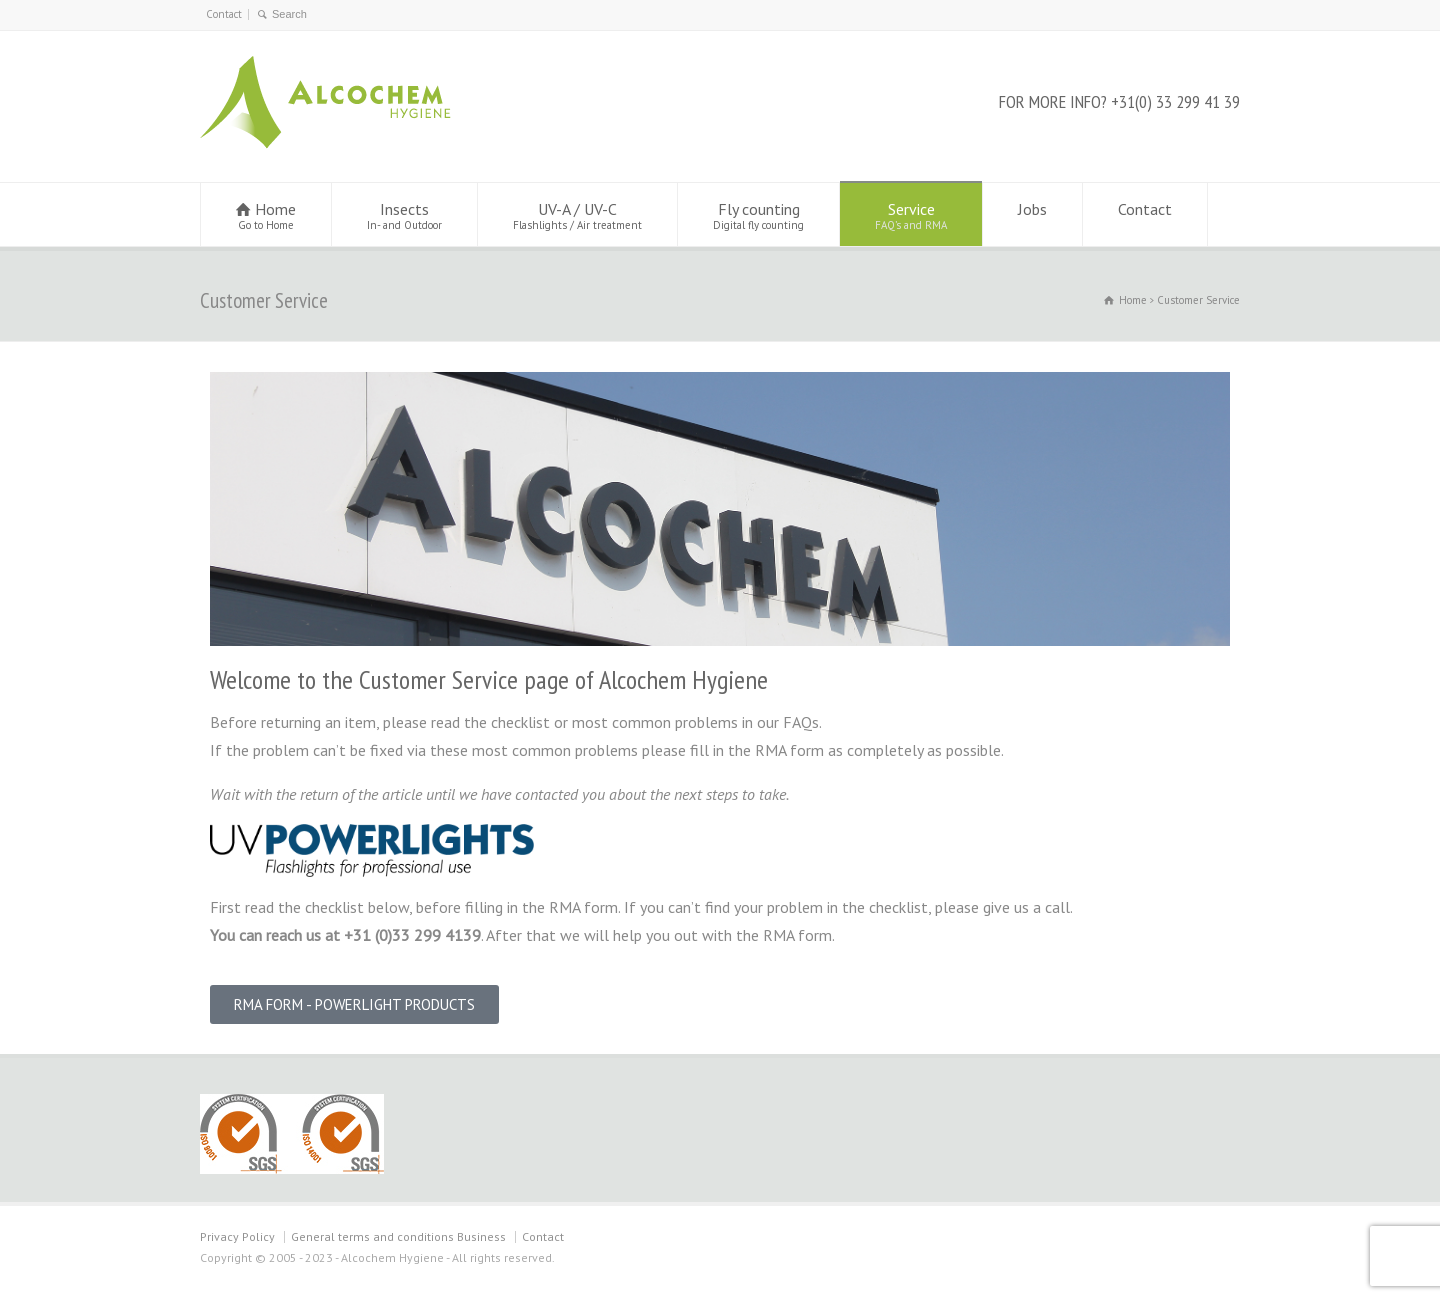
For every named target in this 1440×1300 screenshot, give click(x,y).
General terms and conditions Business (398, 1236)
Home (266, 215)
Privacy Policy (237, 1236)
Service (911, 215)
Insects (404, 215)
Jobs (1032, 215)
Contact (224, 14)
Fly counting (758, 215)
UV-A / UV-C (577, 215)
